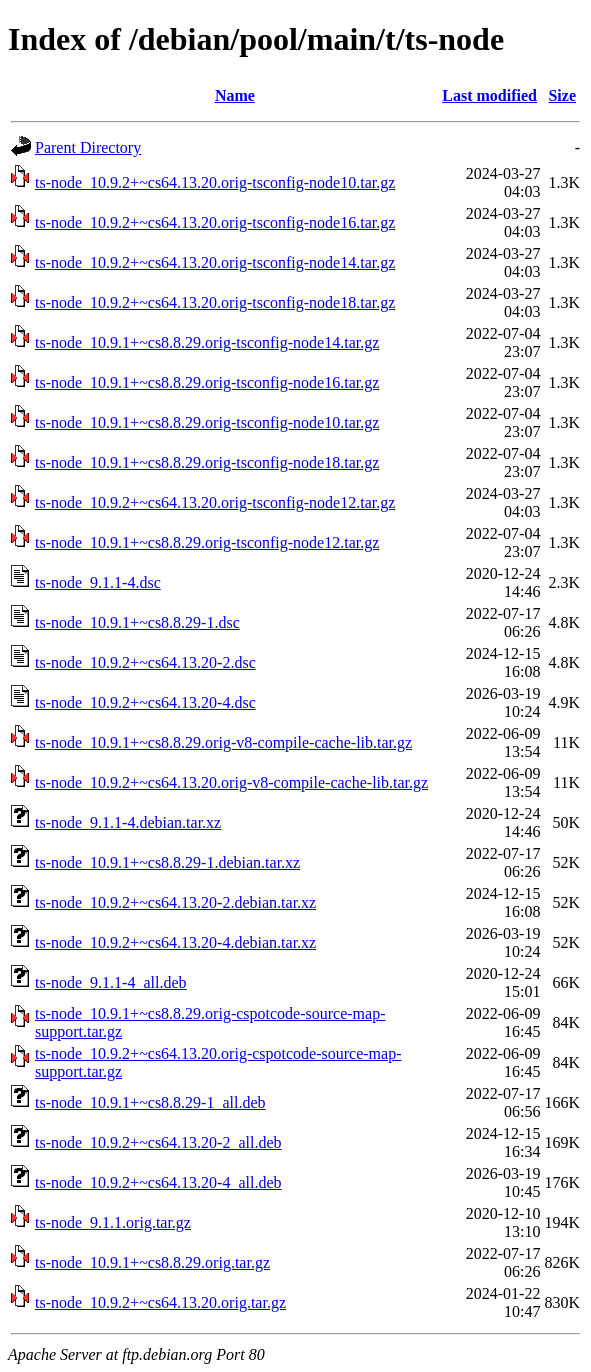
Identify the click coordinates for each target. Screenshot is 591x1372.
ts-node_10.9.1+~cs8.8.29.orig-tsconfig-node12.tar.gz (207, 542)
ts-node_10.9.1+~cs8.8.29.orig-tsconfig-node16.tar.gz (207, 382)
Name (235, 95)
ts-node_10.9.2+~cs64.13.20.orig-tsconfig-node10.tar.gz (215, 182)
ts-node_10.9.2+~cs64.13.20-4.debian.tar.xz (175, 942)
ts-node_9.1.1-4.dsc (98, 582)
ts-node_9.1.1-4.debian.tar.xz (128, 822)
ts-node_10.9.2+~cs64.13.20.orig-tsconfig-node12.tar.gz (215, 502)
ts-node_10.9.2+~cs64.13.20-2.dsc (145, 662)
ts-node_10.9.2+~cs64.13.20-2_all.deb (158, 1142)
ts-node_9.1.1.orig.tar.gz (113, 1222)
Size (562, 95)
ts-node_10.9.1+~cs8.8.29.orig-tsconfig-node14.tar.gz (207, 342)
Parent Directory (88, 147)
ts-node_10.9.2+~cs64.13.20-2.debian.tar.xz (175, 902)
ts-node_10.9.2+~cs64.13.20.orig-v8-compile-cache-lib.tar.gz (231, 782)
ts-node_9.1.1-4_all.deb (111, 982)
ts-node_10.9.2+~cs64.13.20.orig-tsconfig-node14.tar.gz (215, 262)
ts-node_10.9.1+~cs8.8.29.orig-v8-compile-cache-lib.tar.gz (223, 742)
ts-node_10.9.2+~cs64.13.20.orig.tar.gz (160, 1302)
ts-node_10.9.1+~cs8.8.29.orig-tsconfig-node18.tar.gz (207, 462)
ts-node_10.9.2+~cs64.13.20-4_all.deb (158, 1182)
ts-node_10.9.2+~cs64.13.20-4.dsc (145, 702)
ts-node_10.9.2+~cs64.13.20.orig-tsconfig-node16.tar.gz (215, 222)
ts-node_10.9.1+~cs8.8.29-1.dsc (137, 622)
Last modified (489, 95)
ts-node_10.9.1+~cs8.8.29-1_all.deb (150, 1102)
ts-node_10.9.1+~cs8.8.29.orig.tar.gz (152, 1262)
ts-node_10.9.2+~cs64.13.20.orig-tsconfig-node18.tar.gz (215, 302)
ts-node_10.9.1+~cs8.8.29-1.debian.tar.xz (167, 862)
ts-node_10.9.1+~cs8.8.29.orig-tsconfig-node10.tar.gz (207, 422)
